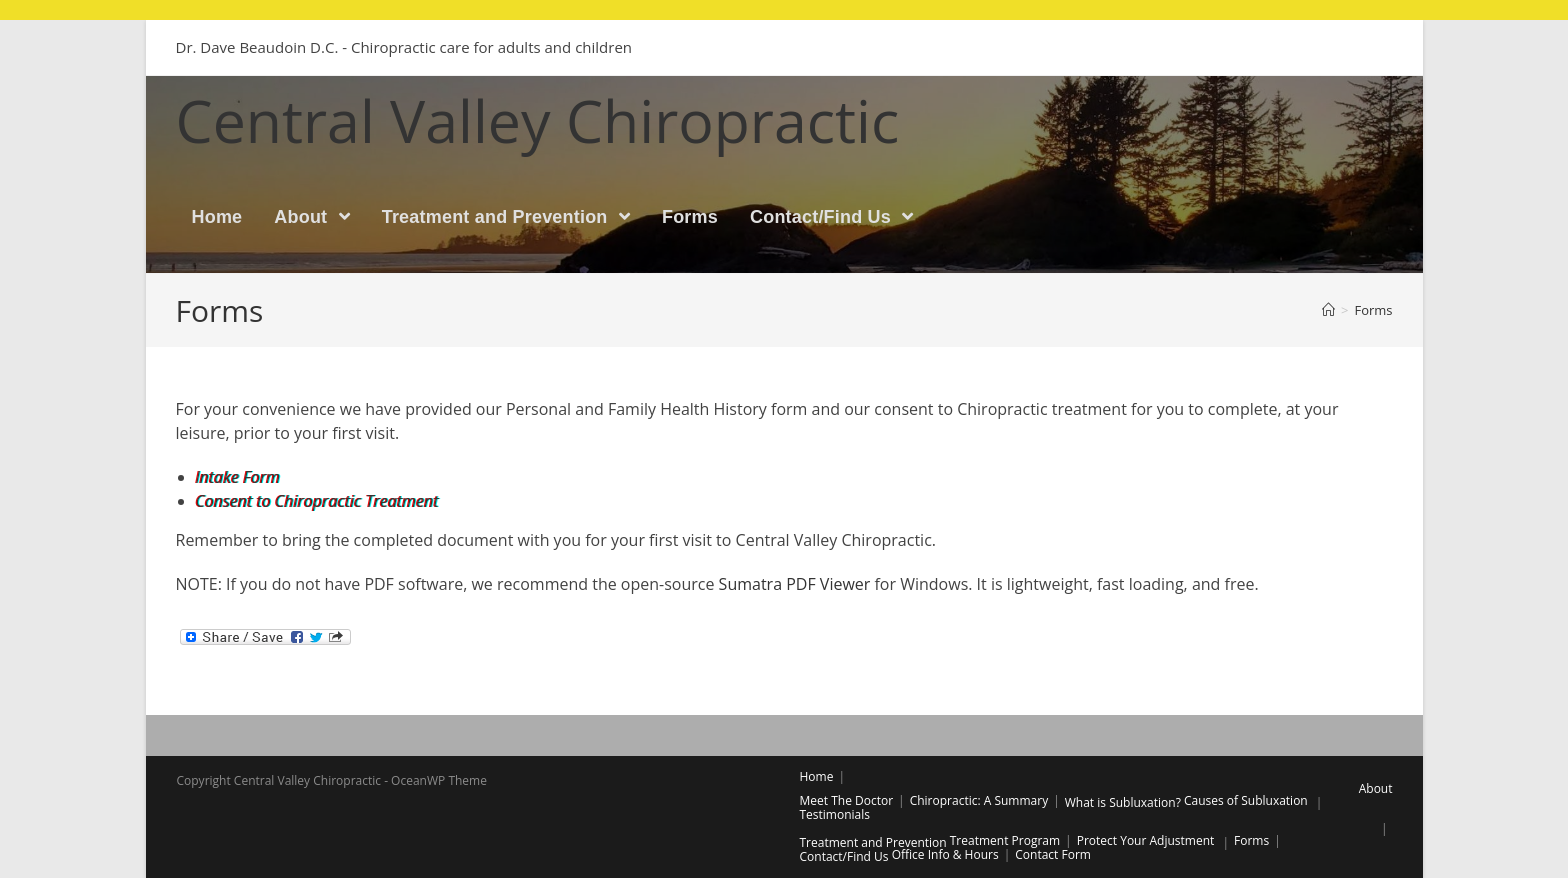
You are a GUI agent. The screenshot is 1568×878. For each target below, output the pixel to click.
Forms (1251, 840)
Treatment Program (1005, 840)
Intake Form (238, 477)
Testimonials (835, 814)
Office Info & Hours (945, 854)
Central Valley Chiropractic (538, 120)
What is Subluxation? (1123, 802)
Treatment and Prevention (873, 842)
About (1376, 788)
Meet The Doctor (847, 800)
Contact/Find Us (844, 856)
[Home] (1328, 310)
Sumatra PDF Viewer (795, 584)
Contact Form (1053, 854)
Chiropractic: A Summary (979, 800)
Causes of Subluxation (1246, 800)
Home (817, 776)
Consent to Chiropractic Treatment (317, 501)
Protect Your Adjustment (1146, 840)
